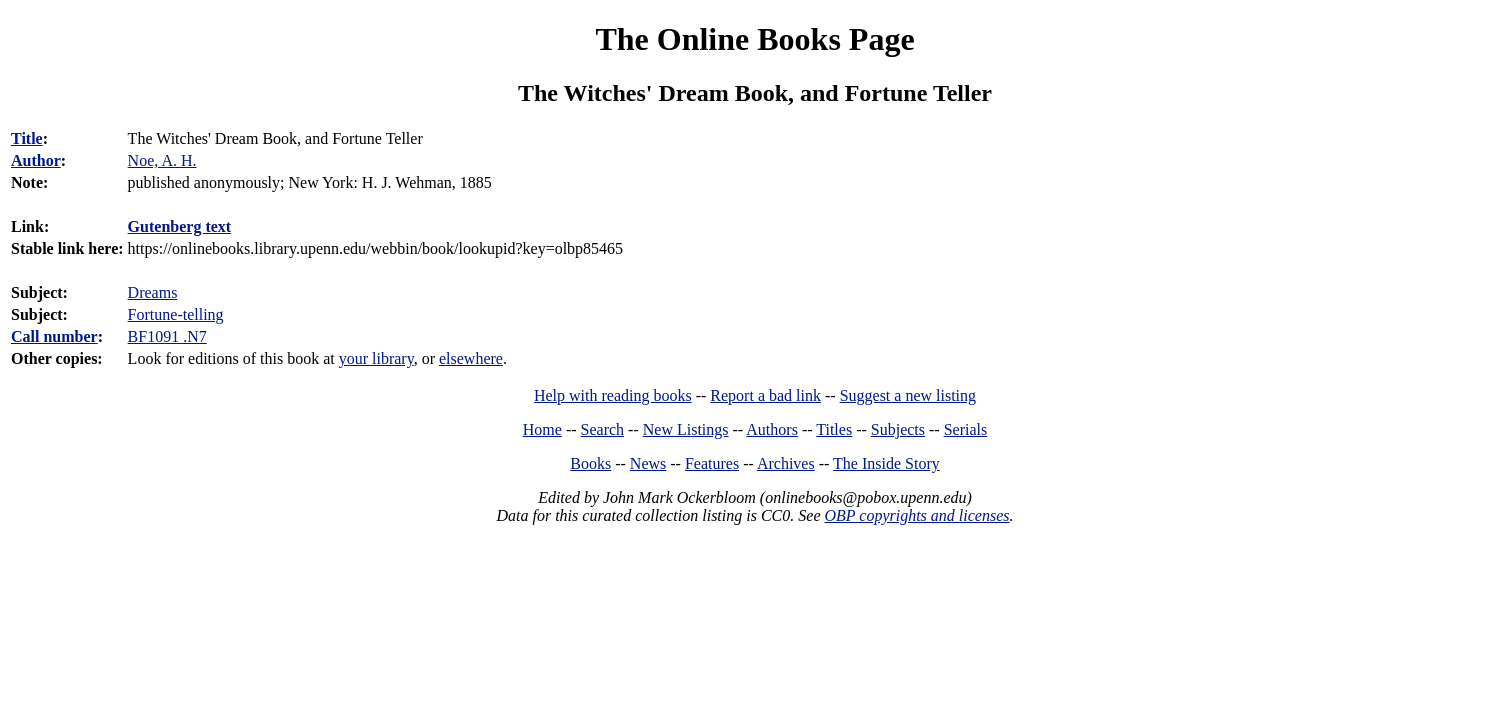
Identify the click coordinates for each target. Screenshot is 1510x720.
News (648, 463)
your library (376, 358)
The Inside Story (886, 463)
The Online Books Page (754, 39)
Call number (54, 336)
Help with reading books (613, 395)
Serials (966, 429)
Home (542, 429)
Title (27, 138)
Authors (772, 429)
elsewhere (471, 358)
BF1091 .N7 (167, 336)
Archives (786, 463)
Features (712, 463)
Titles (834, 429)
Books (590, 463)
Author (36, 160)
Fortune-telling (176, 314)
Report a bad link (765, 395)
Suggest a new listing (908, 395)
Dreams (153, 292)
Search (603, 429)
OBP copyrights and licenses (916, 515)
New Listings (686, 429)
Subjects (898, 429)
